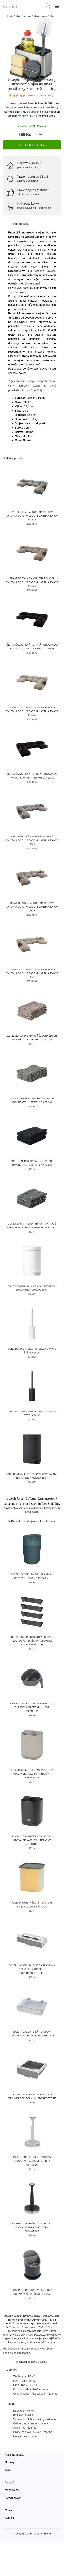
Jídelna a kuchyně (41, 16)
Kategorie (27, 16)
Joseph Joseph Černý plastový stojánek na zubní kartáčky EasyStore (32, 1840)
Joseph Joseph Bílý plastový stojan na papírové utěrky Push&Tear (32, 2161)
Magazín (10, 2482)
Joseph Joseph (21, 2353)
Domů (9, 16)
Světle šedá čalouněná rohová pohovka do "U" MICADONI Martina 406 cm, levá (32, 840)
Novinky (9, 2462)
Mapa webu (12, 2490)
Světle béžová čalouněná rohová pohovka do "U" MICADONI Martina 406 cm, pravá (32, 711)
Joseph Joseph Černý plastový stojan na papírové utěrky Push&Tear (32, 2227)
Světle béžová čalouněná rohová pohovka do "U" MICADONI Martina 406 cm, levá (32, 973)
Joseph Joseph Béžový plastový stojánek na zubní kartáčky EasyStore (31, 1774)
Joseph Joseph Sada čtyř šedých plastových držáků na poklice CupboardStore (32, 1641)
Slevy (8, 2469)
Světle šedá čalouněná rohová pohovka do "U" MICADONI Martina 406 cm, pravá (32, 516)
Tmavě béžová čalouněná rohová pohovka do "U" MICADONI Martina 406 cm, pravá (32, 582)
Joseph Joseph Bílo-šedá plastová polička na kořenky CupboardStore (32, 1969)
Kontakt (9, 2517)
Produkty (17, 16)
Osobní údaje (13, 2497)
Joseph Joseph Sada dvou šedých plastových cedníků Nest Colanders (32, 1707)
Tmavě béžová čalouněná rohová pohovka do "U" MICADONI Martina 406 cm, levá (32, 907)
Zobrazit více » (47, 115)
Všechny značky (14, 2454)
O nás (8, 2510)
